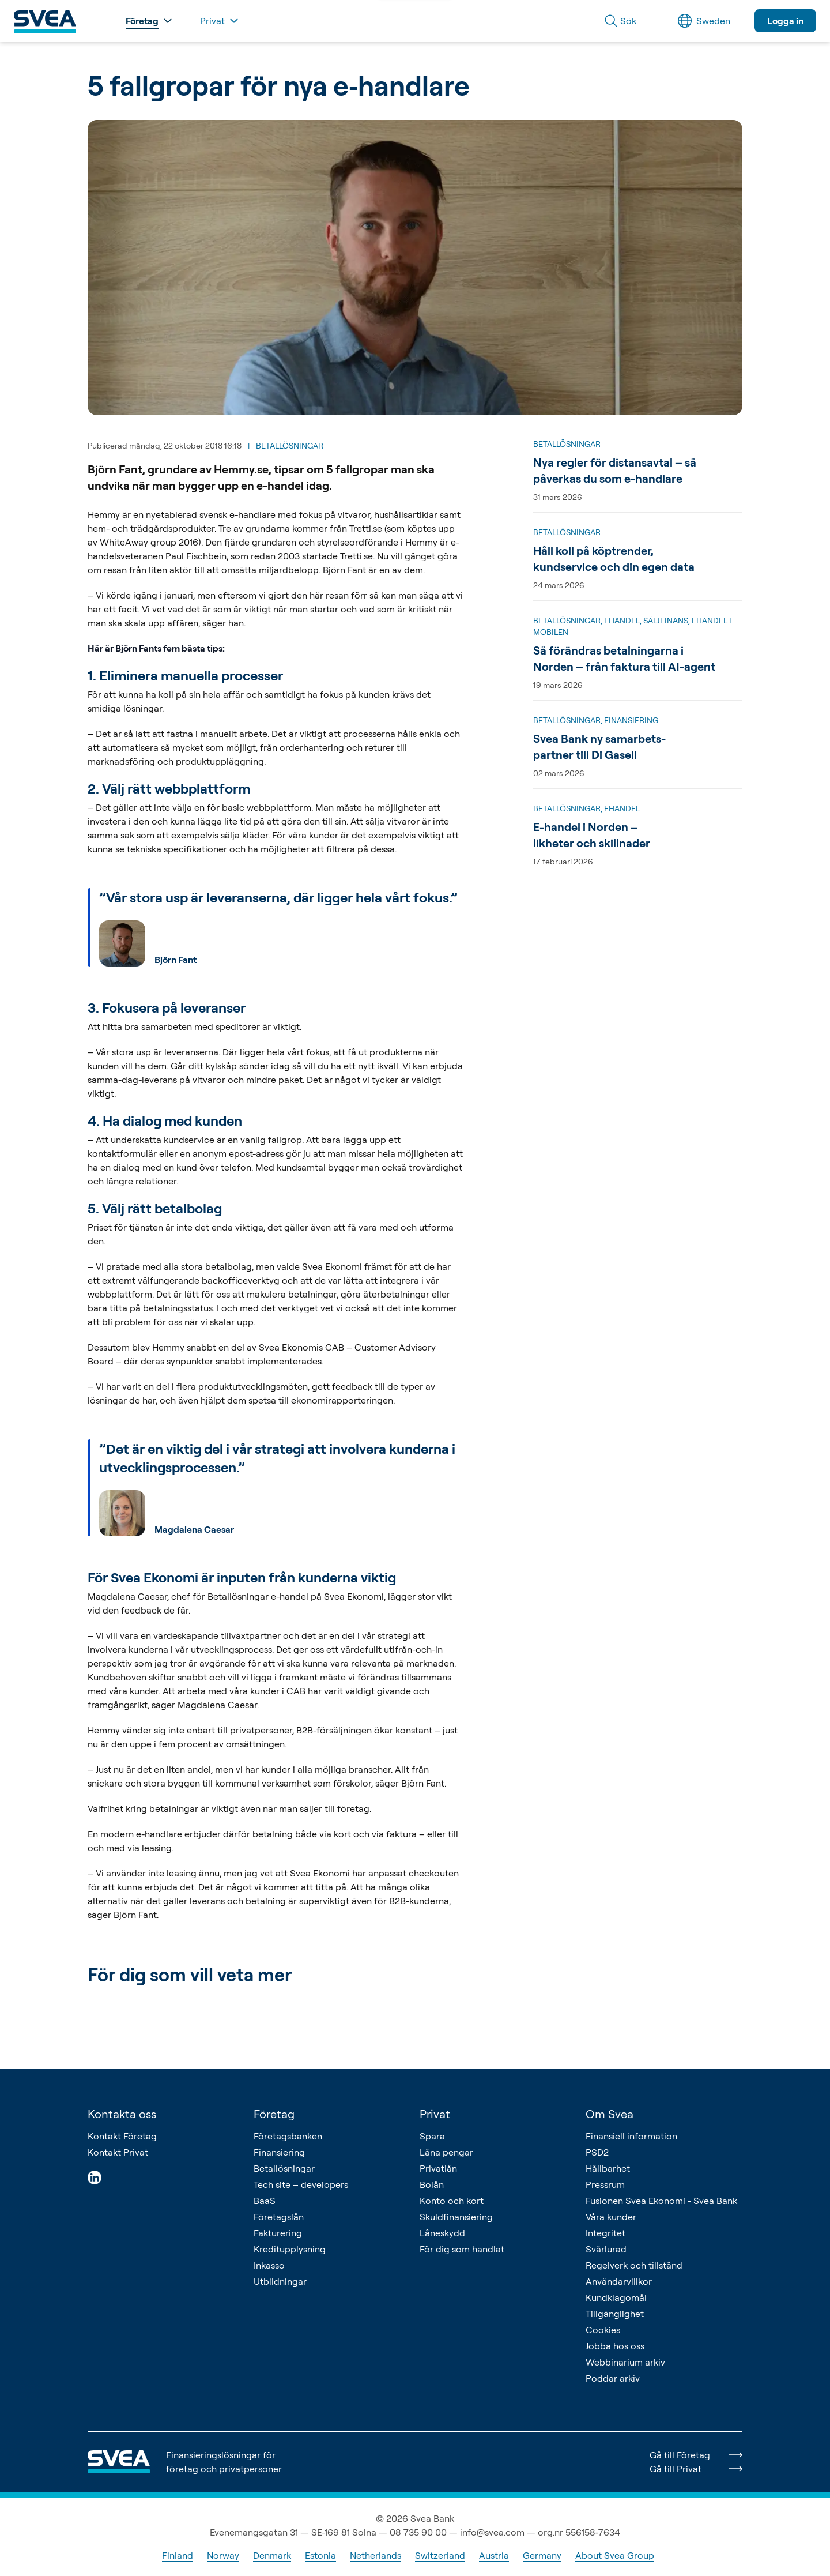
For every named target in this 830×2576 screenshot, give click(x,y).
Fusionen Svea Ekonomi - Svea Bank (661, 2200)
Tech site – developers (301, 2184)
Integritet (605, 2233)
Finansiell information (631, 2136)
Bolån (432, 2184)
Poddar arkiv (613, 2378)
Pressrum (605, 2184)
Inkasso (269, 2265)
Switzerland (440, 2555)
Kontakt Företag (122, 2136)
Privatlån (438, 2168)
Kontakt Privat (118, 2152)
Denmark (272, 2555)
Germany (542, 2555)
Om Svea (609, 2114)
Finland (177, 2555)
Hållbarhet (608, 2168)
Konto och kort (452, 2200)
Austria (494, 2555)
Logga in (785, 21)
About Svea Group (614, 2555)
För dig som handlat (462, 2249)
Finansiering (279, 2152)
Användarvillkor (619, 2281)
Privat (435, 2114)
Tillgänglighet (615, 2313)
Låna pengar (446, 2152)
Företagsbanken (288, 2136)
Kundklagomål (616, 2297)
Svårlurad (606, 2249)
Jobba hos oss (615, 2346)
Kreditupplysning (290, 2249)
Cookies (603, 2330)
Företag (274, 2114)
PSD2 (597, 2152)
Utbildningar (280, 2281)
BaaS (265, 2200)
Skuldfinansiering (456, 2216)
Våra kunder (611, 2216)
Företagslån (279, 2216)
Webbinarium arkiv (625, 2362)
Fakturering (278, 2233)
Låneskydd (442, 2233)
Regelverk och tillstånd (634, 2265)
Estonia (320, 2555)
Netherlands (375, 2555)
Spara (432, 2136)
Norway (223, 2555)
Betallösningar (284, 2168)
